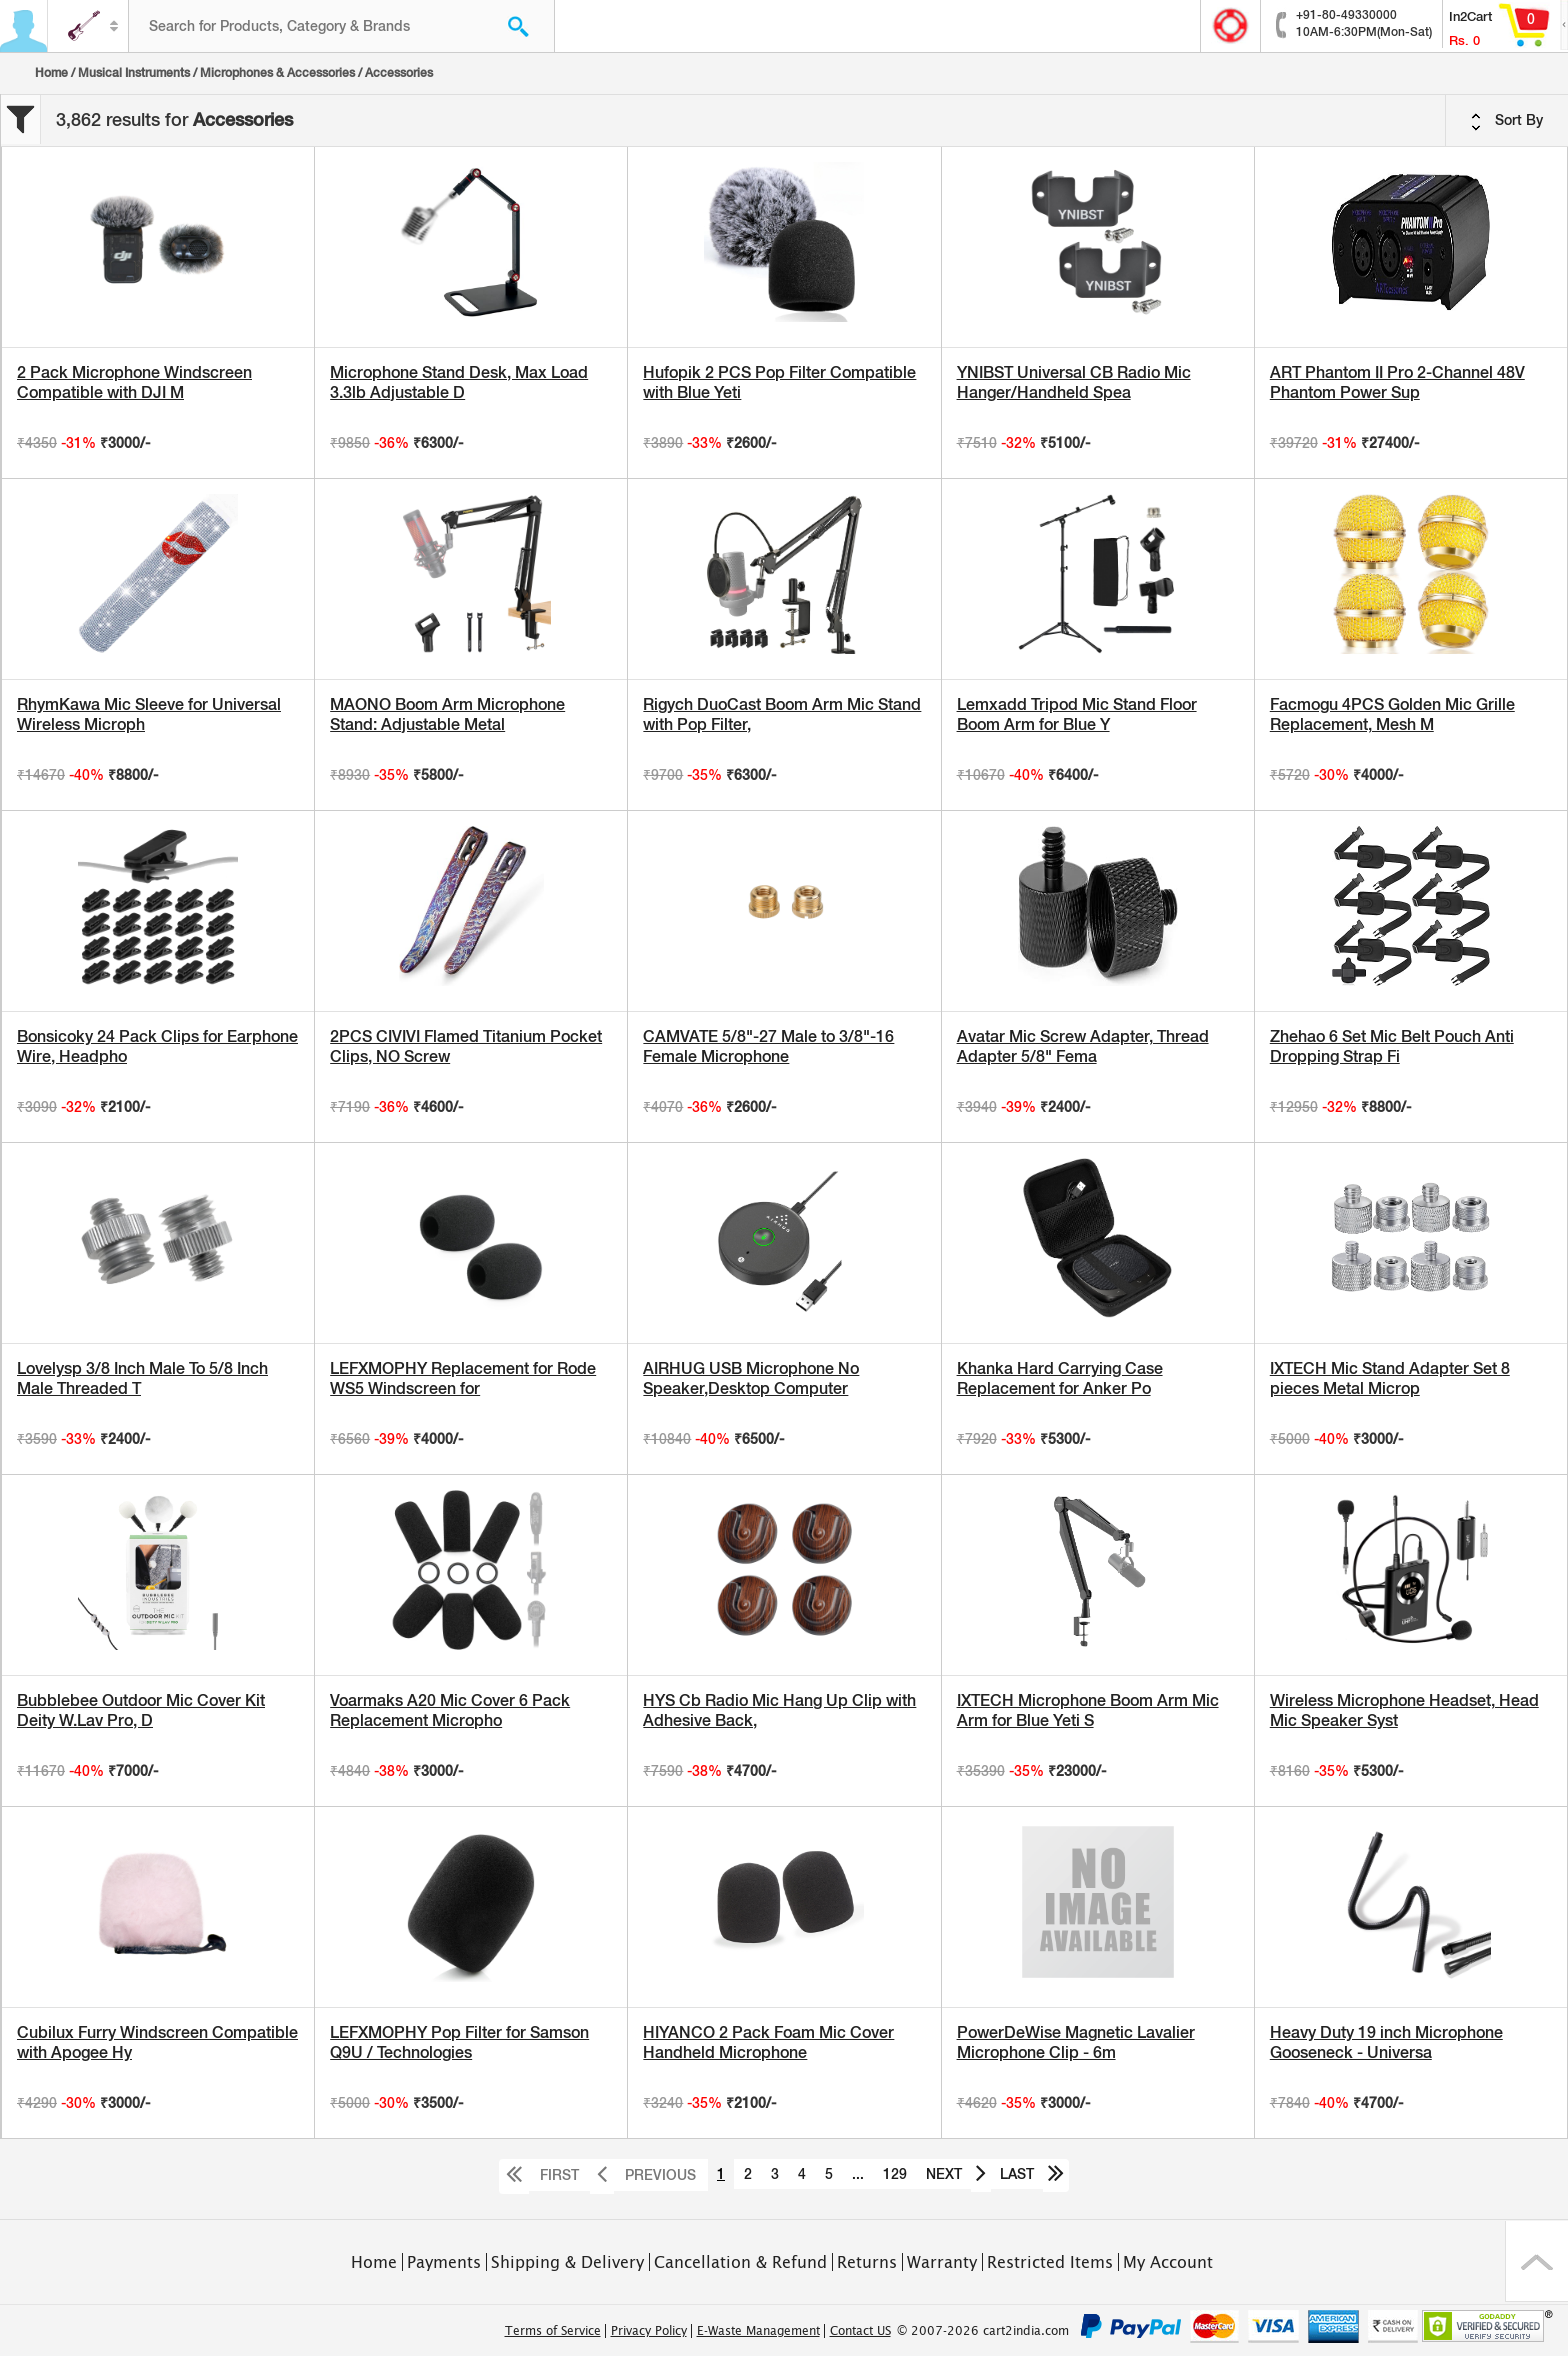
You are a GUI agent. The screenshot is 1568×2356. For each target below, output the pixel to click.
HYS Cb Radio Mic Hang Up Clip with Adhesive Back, (779, 1710)
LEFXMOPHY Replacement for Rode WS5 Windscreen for (463, 1378)
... (858, 2174)
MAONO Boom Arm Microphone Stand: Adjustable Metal (447, 714)
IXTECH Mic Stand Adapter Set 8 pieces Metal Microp (1390, 1378)
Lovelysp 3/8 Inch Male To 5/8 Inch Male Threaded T (142, 1378)
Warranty (942, 2262)
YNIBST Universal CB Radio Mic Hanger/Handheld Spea (1074, 382)
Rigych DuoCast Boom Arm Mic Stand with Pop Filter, (782, 714)
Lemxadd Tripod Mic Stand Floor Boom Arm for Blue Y (1077, 714)
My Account (1168, 2262)
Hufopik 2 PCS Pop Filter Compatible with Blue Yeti (779, 382)
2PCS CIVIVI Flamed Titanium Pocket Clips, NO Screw (466, 1046)
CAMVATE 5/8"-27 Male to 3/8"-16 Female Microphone (768, 1046)
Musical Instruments (134, 73)
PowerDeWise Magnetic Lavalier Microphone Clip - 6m (1076, 2042)
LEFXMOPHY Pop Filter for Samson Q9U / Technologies (459, 2042)
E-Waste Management (758, 2331)
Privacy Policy (649, 2331)
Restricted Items (1050, 2262)
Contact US (860, 2331)
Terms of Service (553, 2331)
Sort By (1507, 121)
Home (51, 73)
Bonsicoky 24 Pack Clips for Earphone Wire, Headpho (157, 1046)
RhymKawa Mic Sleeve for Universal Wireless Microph (149, 714)
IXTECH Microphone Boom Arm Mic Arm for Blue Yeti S (1088, 1710)
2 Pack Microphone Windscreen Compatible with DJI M (134, 382)
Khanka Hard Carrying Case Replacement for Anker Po (1060, 1378)
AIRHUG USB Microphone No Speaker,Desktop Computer (751, 1378)
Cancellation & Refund (740, 2262)
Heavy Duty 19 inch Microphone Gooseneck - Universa (1386, 2042)
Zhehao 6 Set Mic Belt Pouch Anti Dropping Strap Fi (1392, 1046)
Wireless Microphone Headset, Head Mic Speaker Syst (1404, 1710)
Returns (867, 2262)
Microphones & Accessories (277, 73)
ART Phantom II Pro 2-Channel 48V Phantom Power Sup (1397, 382)
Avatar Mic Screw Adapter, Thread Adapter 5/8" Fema (1083, 1046)
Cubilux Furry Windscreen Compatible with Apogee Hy (157, 2042)
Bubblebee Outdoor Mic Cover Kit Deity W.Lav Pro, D (141, 1710)
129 (895, 2174)
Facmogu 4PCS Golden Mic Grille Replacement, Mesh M (1392, 714)
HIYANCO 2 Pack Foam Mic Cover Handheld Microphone (768, 2042)
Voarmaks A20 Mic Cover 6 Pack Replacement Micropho (450, 1710)
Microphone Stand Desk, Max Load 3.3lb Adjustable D (459, 382)
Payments (444, 2262)
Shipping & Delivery (567, 2262)
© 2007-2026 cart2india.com (983, 2331)
